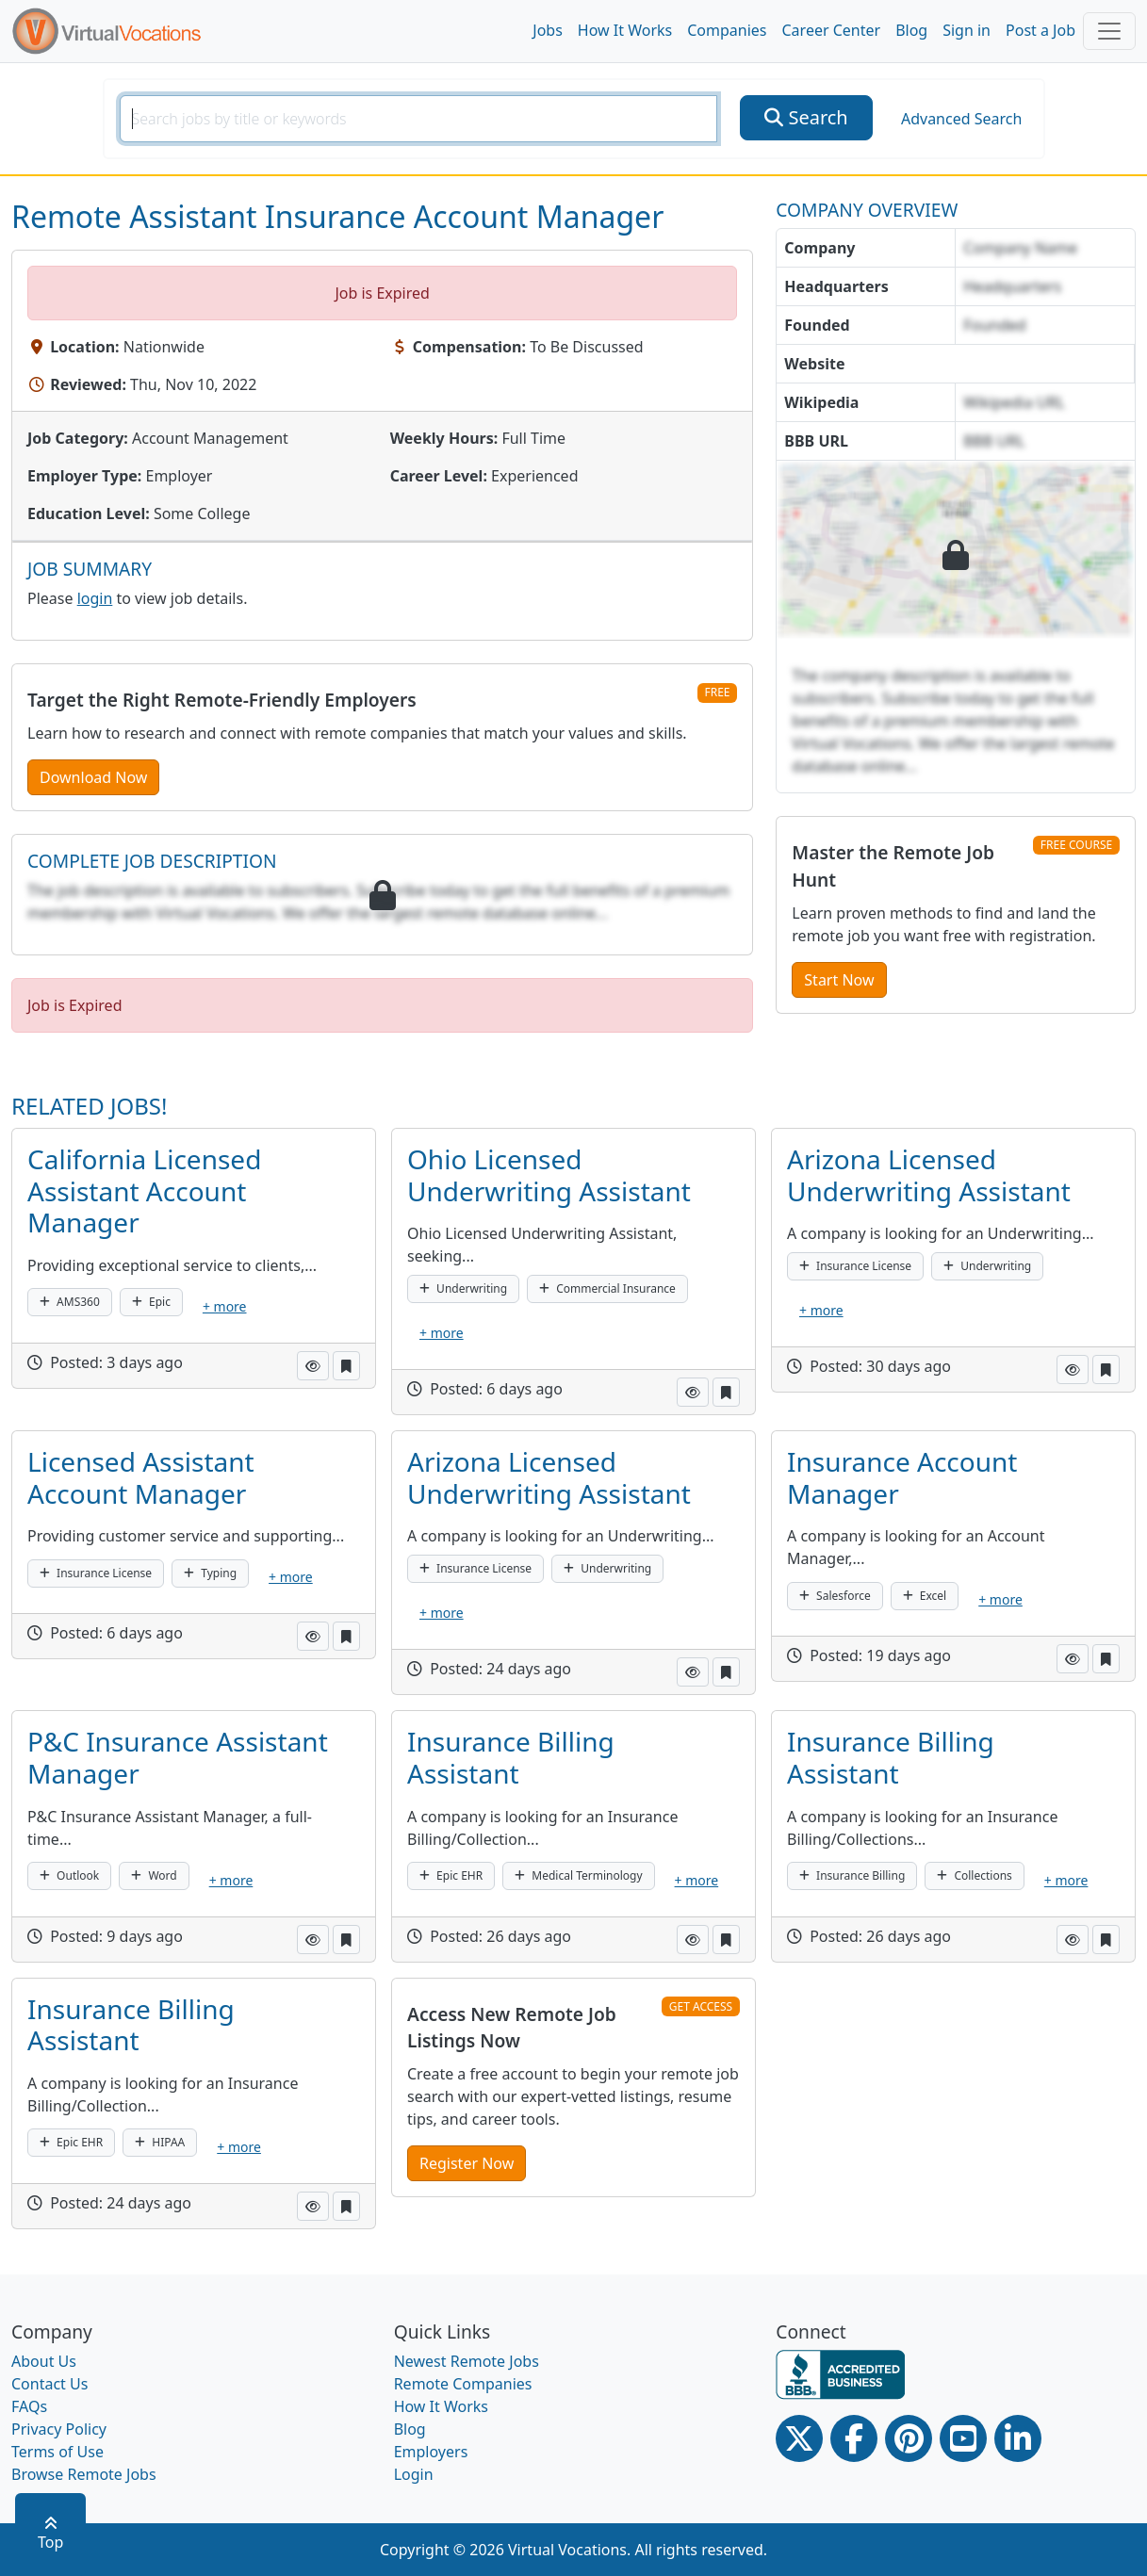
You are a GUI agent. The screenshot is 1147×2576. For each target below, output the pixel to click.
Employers (431, 2451)
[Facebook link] (853, 2438)
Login (414, 2474)
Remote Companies (463, 2383)
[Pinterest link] (908, 2438)
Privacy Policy (59, 2429)
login (95, 598)
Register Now (466, 2163)
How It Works (625, 30)
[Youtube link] (963, 2438)
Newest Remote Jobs (466, 2361)
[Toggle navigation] (1109, 31)
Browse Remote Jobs (83, 2474)
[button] (313, 1365)
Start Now (839, 980)
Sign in (966, 30)
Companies (726, 30)
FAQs (29, 2406)
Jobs (548, 30)
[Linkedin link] (1017, 2438)
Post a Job (1040, 30)
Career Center (831, 30)
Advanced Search (961, 118)
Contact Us (49, 2383)
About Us (43, 2361)
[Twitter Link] (799, 2438)
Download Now (93, 777)
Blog (911, 30)
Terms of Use (57, 2451)
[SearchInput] (419, 118)
